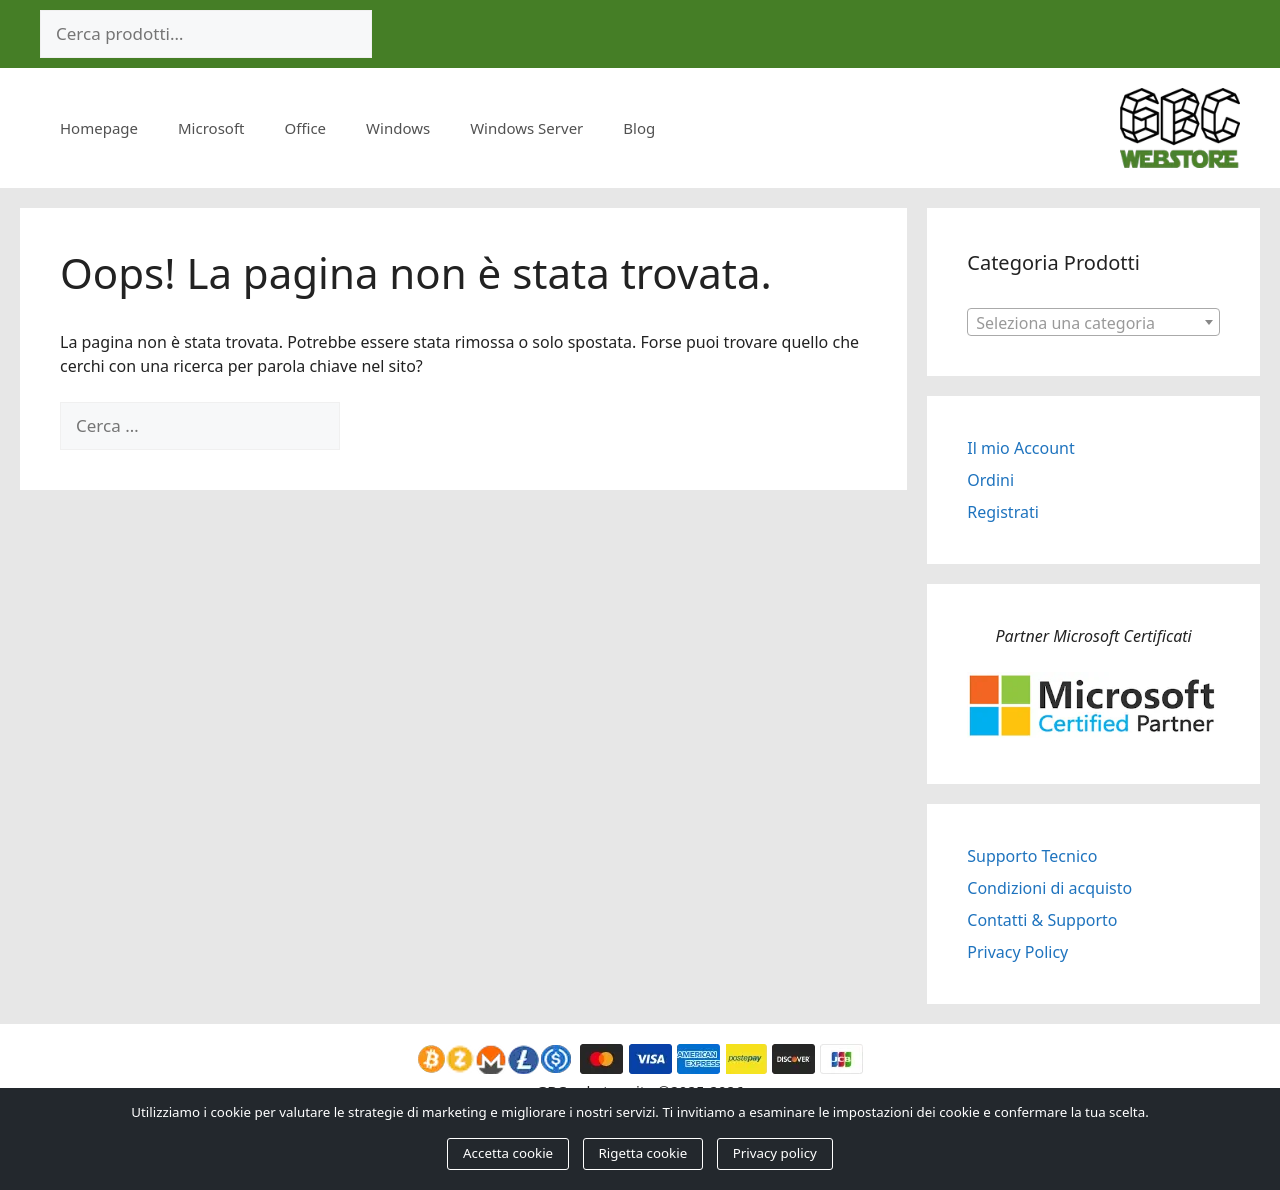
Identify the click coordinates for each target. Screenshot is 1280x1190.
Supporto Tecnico (1032, 856)
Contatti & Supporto (1042, 920)
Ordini (990, 480)
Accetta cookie (508, 1153)
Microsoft (211, 128)
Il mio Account (1020, 448)
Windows (398, 128)
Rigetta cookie (643, 1153)
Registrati (1003, 512)
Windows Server (526, 128)
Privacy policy (775, 1153)
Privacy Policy (1017, 952)
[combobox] (1093, 322)
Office (306, 128)
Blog (639, 128)
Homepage (99, 128)
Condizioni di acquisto (1049, 888)
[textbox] (1093, 323)
